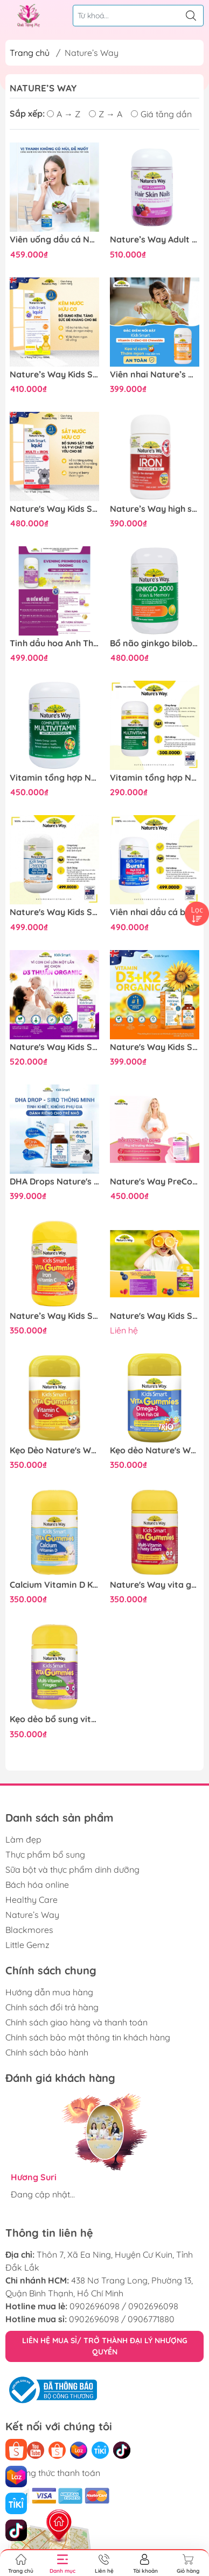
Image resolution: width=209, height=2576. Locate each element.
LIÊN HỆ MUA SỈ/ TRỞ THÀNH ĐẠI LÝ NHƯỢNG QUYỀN (104, 2346)
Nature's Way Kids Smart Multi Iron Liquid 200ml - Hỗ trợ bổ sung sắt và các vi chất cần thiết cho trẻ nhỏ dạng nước (54, 509)
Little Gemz (27, 1944)
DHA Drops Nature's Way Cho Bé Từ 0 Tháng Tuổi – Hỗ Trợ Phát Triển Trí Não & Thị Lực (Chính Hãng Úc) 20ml (54, 1181)
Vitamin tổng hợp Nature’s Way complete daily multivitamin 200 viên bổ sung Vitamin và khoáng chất (54, 778)
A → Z (63, 114)
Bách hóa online (37, 1884)
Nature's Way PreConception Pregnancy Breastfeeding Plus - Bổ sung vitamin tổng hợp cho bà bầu (154, 1181)
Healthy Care (31, 1899)
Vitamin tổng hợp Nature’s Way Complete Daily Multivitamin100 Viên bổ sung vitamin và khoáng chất (154, 778)
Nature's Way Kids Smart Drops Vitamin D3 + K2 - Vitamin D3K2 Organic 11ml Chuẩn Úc (154, 1047)
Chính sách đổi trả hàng (52, 2007)
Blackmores (29, 1929)
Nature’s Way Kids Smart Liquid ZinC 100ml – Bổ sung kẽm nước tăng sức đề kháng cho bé (54, 374)
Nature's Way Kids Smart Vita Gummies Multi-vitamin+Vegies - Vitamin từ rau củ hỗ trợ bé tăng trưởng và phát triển (154, 1316)
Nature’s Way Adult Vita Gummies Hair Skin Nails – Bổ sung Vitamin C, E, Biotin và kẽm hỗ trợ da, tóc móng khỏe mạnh (154, 239)
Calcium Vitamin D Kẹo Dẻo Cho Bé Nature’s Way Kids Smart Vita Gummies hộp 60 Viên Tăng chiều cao (54, 1585)
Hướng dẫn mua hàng (49, 1992)
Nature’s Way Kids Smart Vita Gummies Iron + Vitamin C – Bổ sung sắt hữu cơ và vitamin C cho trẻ (54, 1316)
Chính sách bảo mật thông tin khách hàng (87, 2037)
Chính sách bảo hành (46, 2052)
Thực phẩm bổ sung (45, 1854)
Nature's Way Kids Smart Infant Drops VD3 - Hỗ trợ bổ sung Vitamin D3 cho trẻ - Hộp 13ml (54, 1047)
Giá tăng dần (161, 114)
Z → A (105, 114)
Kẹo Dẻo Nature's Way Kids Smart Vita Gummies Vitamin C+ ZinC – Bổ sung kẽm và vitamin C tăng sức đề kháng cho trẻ (54, 1450)
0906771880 (151, 2319)
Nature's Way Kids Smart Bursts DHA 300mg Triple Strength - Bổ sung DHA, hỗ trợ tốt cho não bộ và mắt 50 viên (54, 912)
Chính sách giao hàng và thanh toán (76, 2022)
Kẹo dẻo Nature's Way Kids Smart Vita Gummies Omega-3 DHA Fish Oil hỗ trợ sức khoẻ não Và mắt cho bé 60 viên (154, 1450)
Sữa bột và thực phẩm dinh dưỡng (72, 1869)
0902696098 (94, 2306)
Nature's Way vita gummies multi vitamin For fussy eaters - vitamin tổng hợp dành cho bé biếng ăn (154, 1585)
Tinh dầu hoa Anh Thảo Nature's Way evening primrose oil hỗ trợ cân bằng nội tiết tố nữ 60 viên (54, 643)
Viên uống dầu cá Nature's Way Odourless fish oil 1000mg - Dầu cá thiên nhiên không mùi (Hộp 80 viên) (54, 239)
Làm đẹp (23, 1839)
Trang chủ (30, 52)
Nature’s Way (32, 1914)
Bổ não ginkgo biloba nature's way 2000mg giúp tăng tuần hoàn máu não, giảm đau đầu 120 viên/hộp (154, 643)
